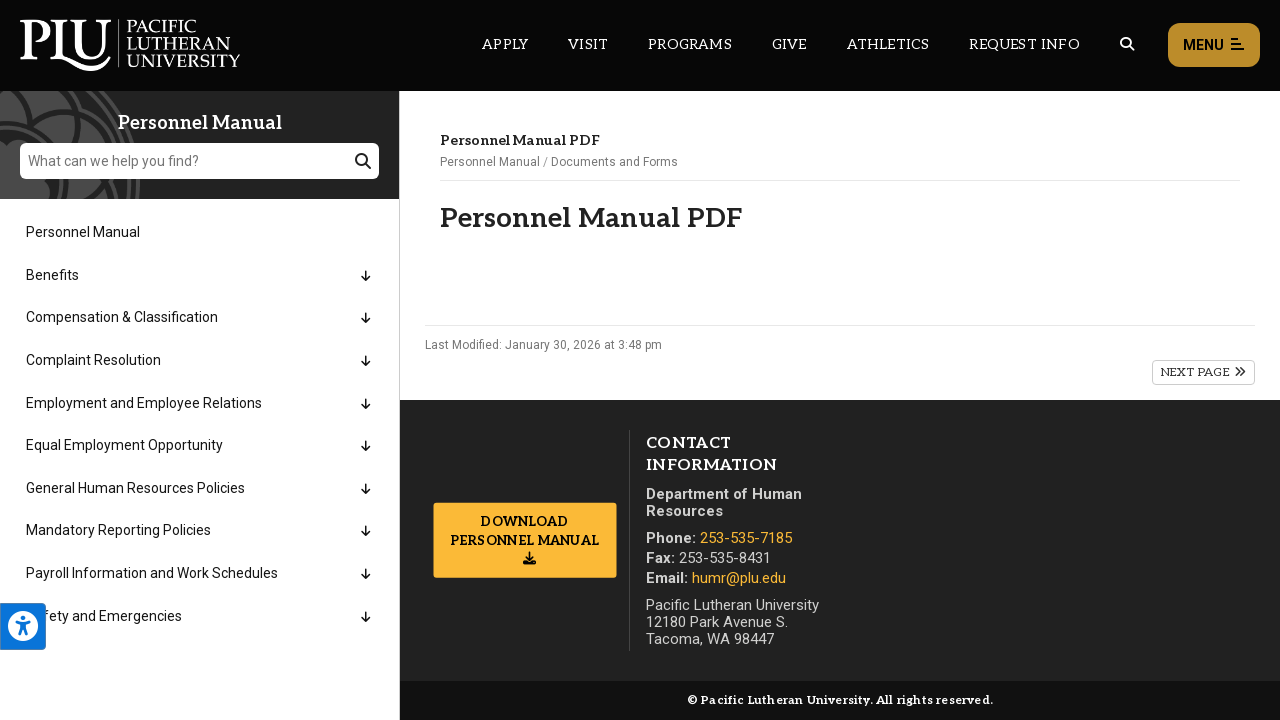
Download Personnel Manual (525, 531)
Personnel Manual (490, 162)
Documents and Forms (614, 162)
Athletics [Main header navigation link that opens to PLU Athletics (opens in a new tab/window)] (888, 44)
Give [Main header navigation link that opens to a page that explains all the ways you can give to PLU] (789, 44)
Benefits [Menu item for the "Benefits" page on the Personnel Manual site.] (52, 275)
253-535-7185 (746, 538)
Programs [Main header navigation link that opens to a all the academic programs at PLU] (690, 44)
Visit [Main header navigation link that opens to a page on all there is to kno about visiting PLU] (588, 44)
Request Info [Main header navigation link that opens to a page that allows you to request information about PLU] (1024, 44)
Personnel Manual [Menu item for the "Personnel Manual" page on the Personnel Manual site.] (83, 232)
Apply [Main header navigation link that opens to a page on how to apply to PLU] (505, 44)
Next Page (1203, 372)
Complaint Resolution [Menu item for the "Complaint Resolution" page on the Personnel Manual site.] (93, 360)
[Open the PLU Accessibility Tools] (23, 626)
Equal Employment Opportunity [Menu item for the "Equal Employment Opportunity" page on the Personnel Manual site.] (124, 445)
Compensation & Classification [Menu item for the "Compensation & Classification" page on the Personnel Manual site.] (122, 317)
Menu (1214, 45)
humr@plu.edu (739, 578)
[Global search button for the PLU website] (1127, 44)
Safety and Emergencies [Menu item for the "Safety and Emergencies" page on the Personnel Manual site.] (104, 616)
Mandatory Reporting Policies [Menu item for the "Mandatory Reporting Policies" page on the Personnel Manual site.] (118, 530)
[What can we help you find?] (199, 161)
